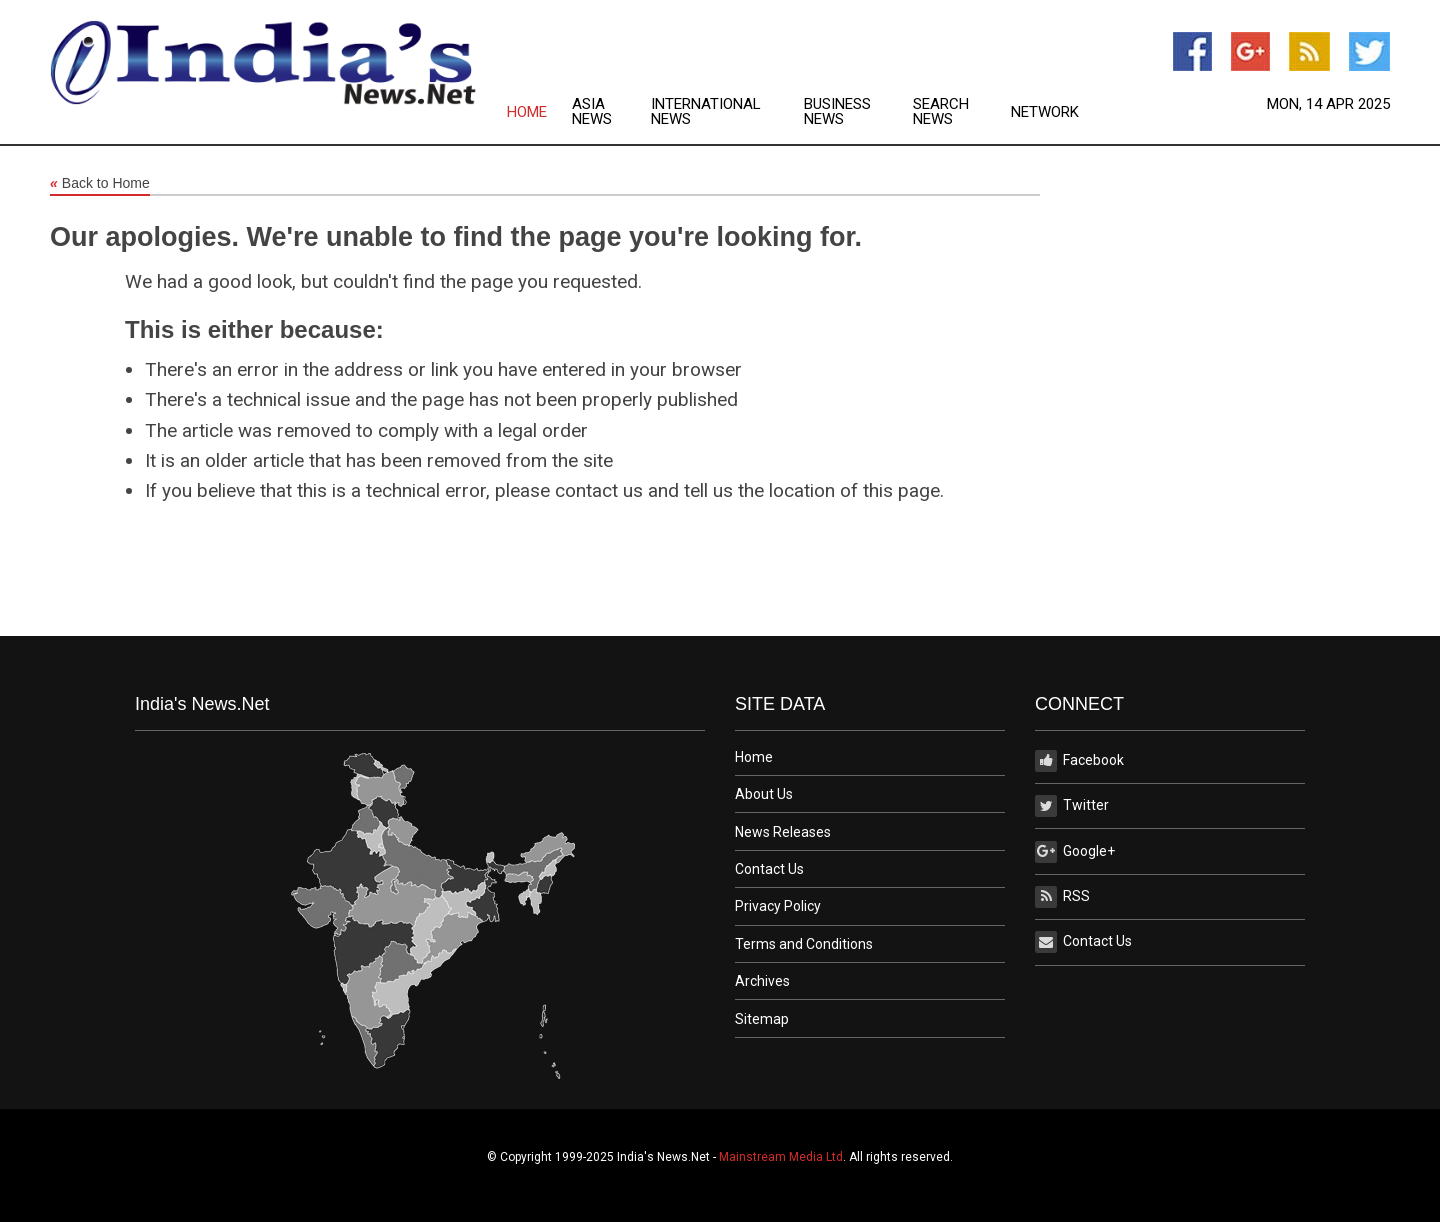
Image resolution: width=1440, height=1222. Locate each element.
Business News (837, 112)
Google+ (1075, 852)
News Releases (783, 832)
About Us (764, 794)
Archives (762, 981)
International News (706, 112)
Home (527, 112)
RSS (1062, 897)
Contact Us (769, 869)
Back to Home (100, 184)
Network (1045, 112)
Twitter (1072, 806)
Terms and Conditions (804, 944)
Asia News (592, 112)
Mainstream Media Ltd (781, 1157)
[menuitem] (539, 112)
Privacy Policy (778, 906)
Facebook (1079, 761)
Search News (941, 112)
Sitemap (762, 1019)
